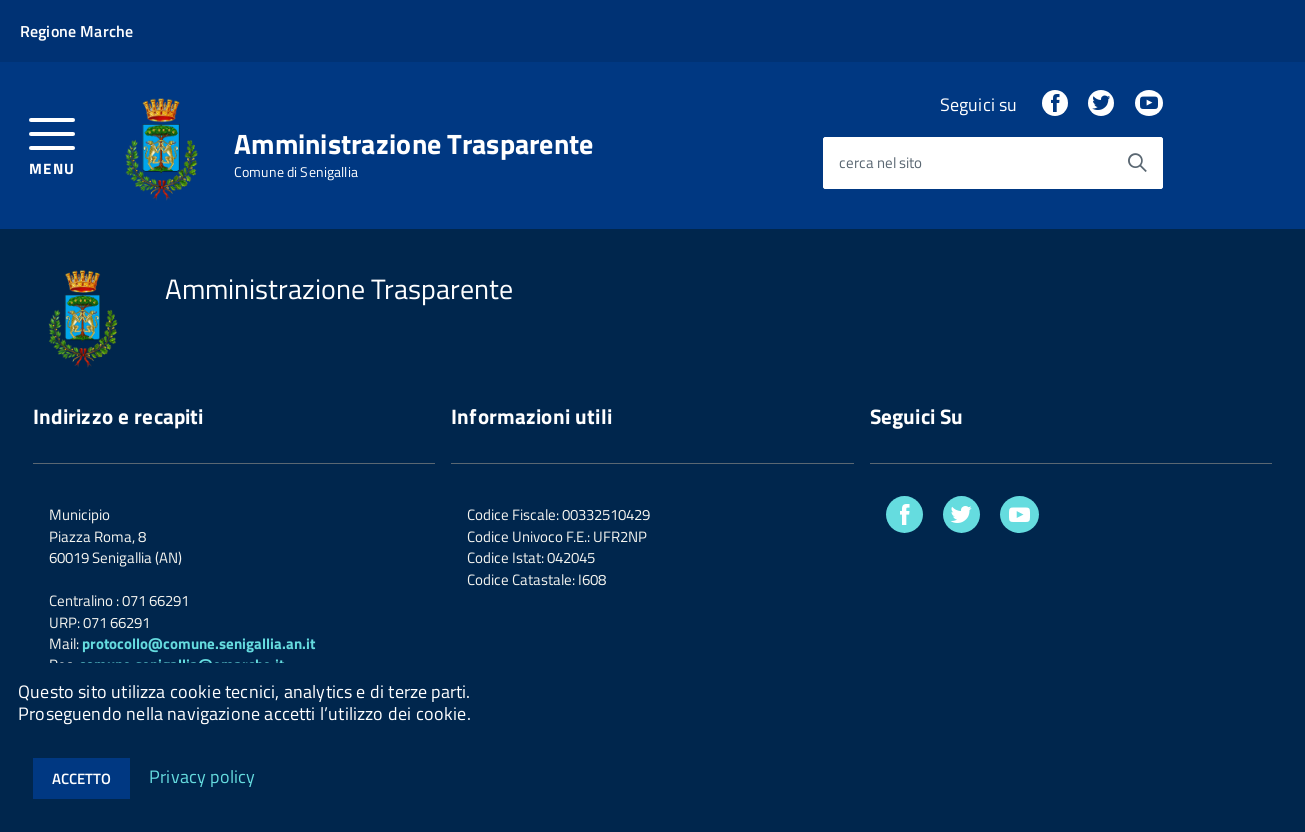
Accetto (81, 778)
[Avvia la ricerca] (1137, 163)
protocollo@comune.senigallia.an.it (198, 643)
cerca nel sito (880, 163)
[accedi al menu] (52, 144)
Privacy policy (202, 775)
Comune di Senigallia (296, 172)
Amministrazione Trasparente (414, 144)
